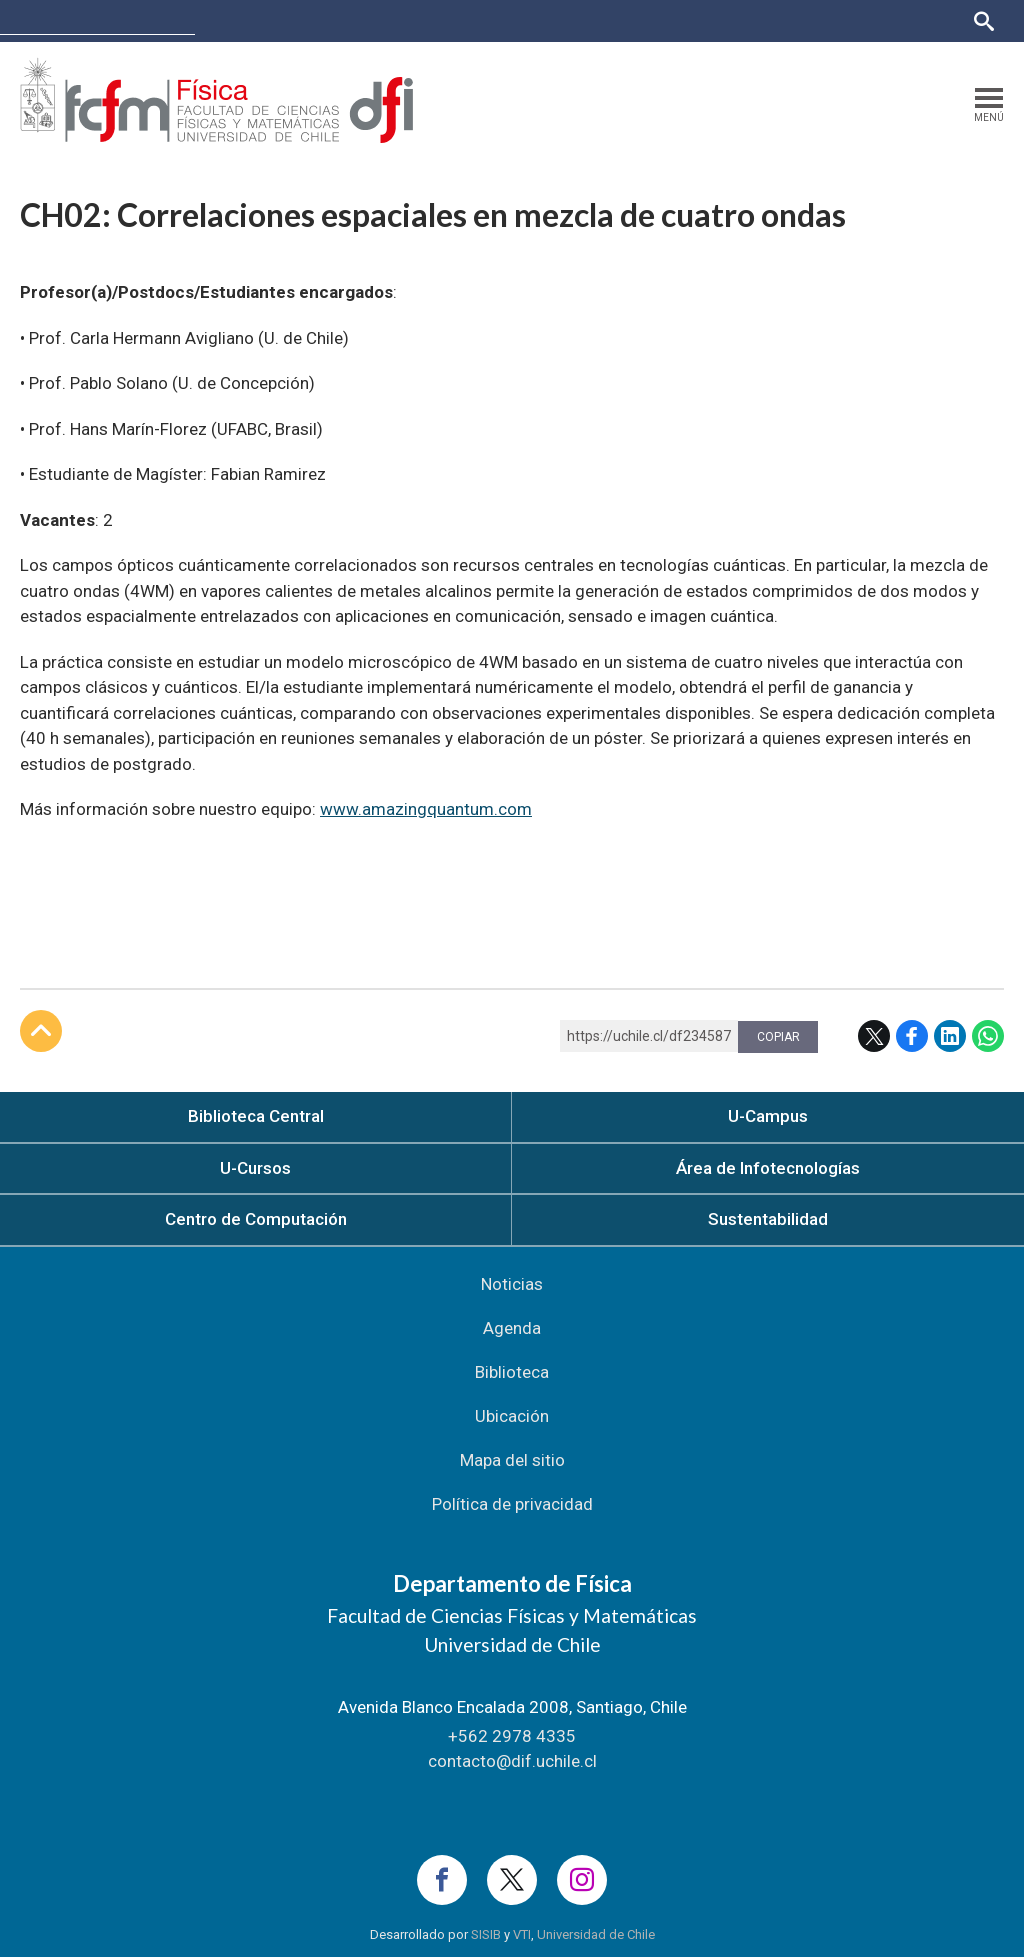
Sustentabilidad (768, 1219)
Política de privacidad (512, 1504)
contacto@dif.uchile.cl (512, 1761)
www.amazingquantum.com (426, 809)
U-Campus (768, 1116)
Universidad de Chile (596, 1934)
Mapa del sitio (512, 1460)
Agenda (512, 1328)
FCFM (231, 20)
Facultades (670, 20)
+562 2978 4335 (512, 1736)
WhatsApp (988, 1036)
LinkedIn (950, 1036)
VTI (522, 1934)
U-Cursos (774, 20)
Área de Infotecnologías (768, 1168)
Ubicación (512, 1416)
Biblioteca (512, 1372)
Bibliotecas (922, 20)
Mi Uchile (845, 20)
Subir (41, 1031)
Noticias (512, 1284)
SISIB (486, 1934)
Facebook (912, 1036)
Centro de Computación (256, 1219)
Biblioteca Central (256, 1116)
